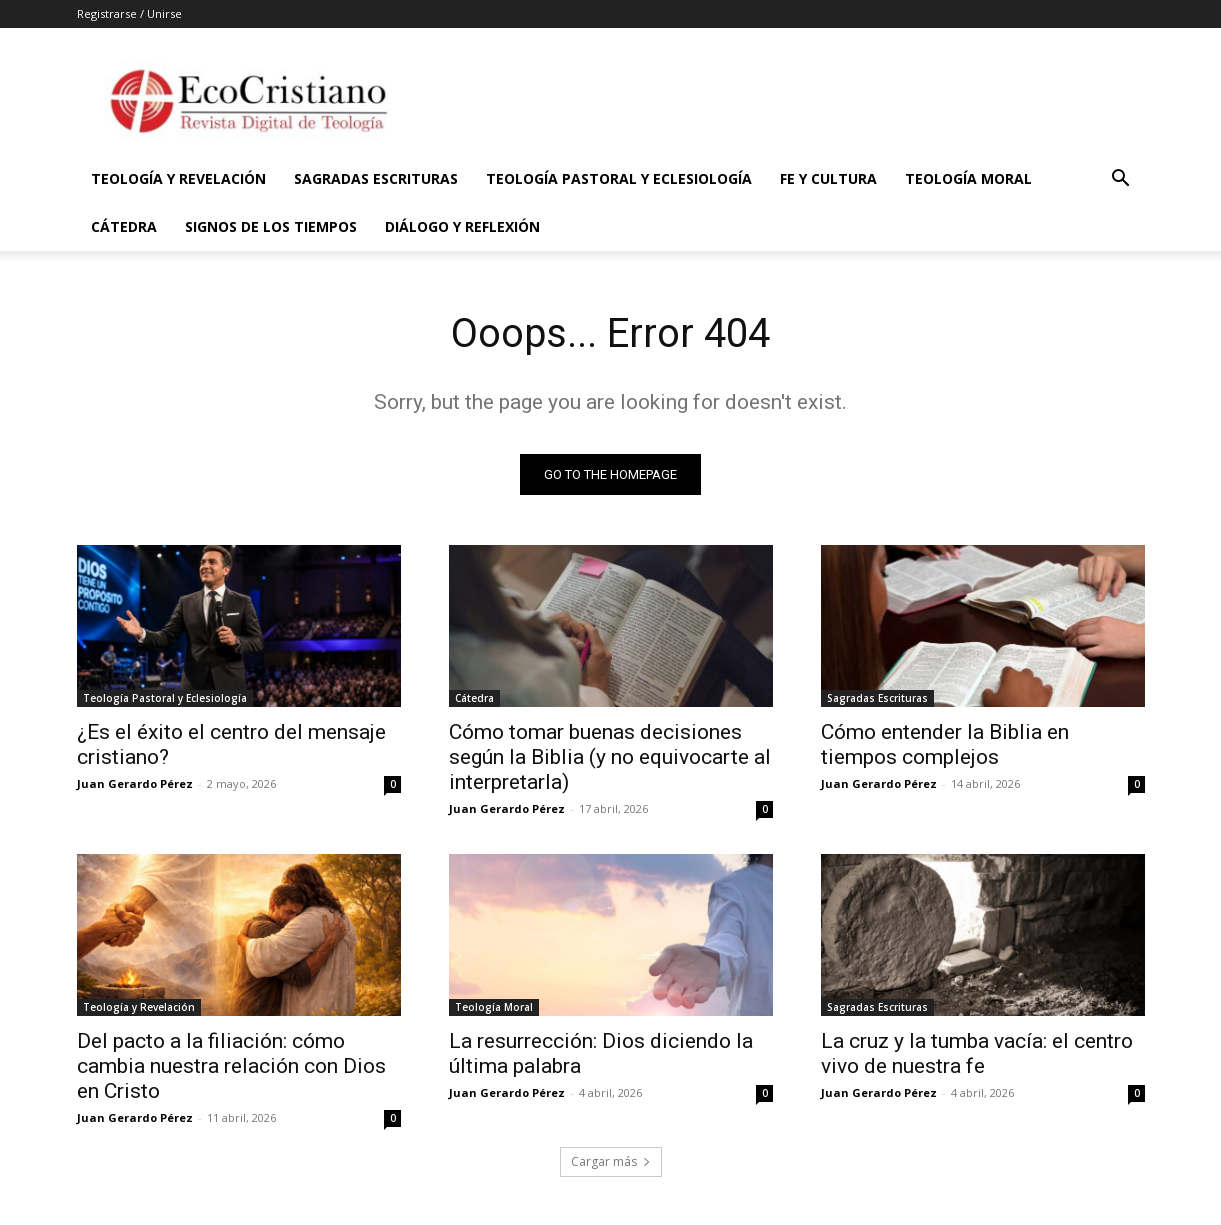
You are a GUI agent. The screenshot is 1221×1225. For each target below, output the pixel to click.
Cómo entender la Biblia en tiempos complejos (945, 744)
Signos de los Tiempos (271, 226)
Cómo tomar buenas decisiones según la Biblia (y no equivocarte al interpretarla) (610, 757)
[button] (1121, 180)
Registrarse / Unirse (129, 13)
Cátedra (124, 226)
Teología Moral (968, 178)
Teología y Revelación (178, 178)
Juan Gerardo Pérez (135, 783)
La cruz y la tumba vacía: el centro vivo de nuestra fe (977, 1053)
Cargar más (611, 1161)
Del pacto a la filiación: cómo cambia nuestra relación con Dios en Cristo (231, 1066)
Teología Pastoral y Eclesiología (619, 178)
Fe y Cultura (828, 178)
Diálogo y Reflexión (462, 226)
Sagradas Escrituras (376, 178)
